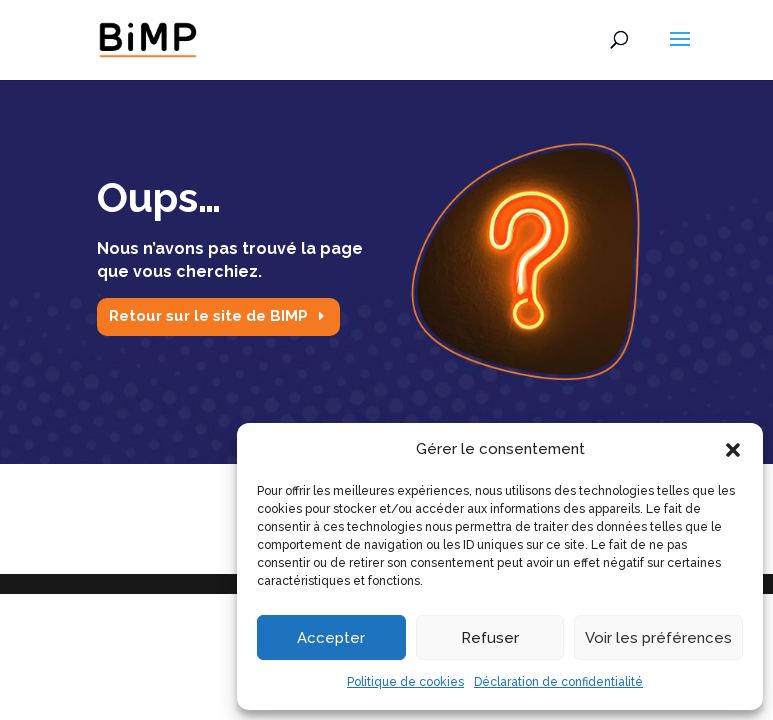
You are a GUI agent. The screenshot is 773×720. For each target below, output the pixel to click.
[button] (733, 450)
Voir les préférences (658, 638)
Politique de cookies (405, 682)
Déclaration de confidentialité (558, 682)
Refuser (490, 638)
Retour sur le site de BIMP (208, 316)
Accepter (331, 638)
